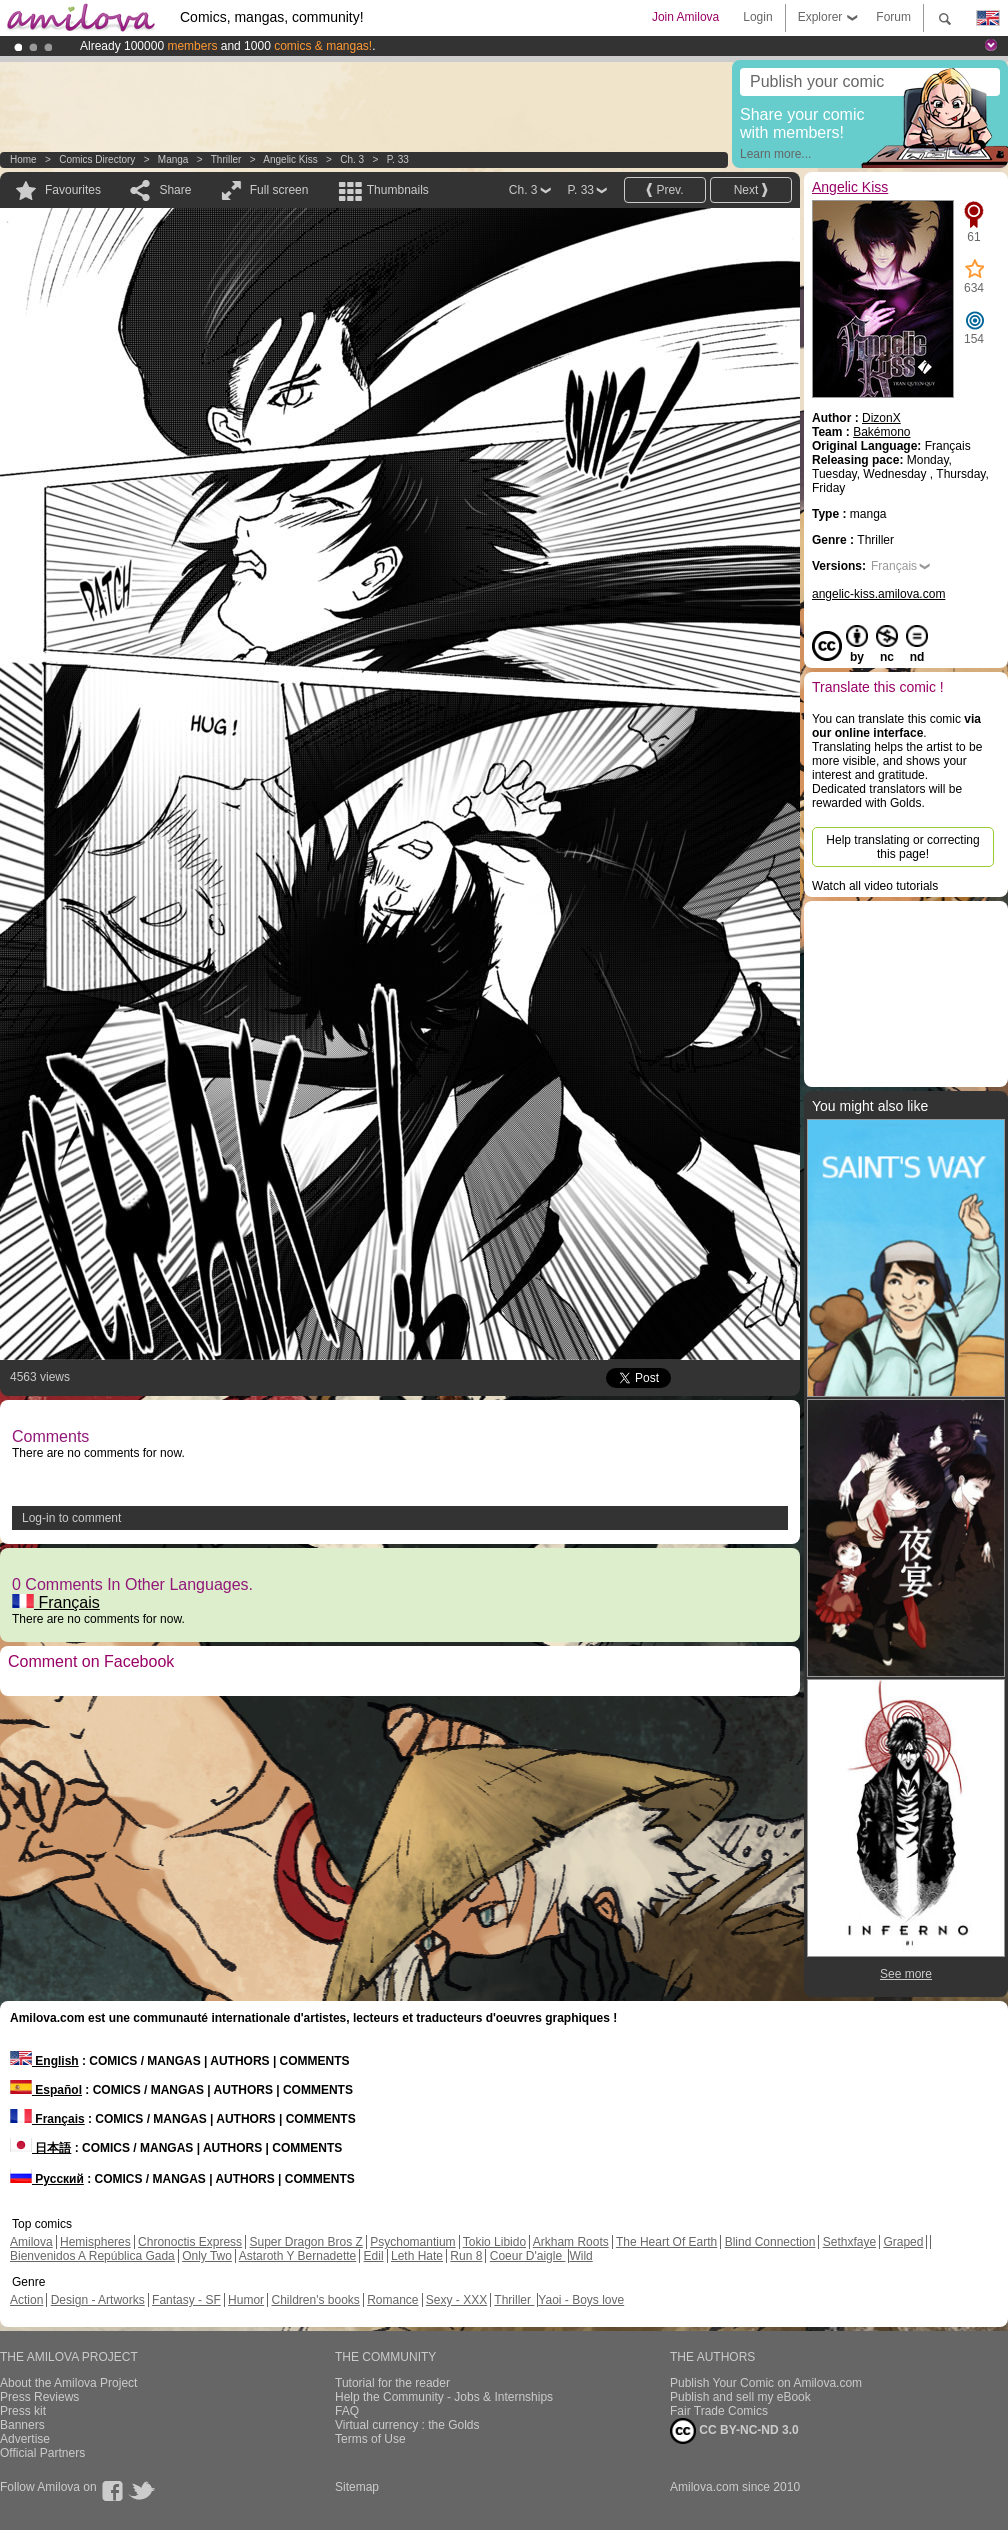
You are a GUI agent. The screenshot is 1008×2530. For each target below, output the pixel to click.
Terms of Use (370, 2439)
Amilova (31, 2242)
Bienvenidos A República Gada (92, 2256)
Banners (22, 2425)
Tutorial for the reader (392, 2383)
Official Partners (42, 2453)
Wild (580, 2256)
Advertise (25, 2439)
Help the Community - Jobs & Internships (444, 2397)
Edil (374, 2256)
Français (56, 1602)
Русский (47, 2179)
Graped (903, 2242)
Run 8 (466, 2256)
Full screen (279, 190)
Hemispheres (95, 2242)
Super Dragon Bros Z (305, 2242)
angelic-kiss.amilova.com (878, 594)
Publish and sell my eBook (740, 2397)
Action (26, 2300)
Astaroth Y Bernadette (298, 2256)
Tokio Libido (494, 2242)
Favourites (73, 190)
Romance (392, 2300)
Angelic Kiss (290, 159)
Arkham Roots (571, 2242)
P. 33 (398, 159)
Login (757, 17)
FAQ (347, 2411)
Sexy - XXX (456, 2300)
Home (23, 159)
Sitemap (357, 2487)
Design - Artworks (98, 2300)
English (44, 2061)
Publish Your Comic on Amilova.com (766, 2383)
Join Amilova (685, 17)
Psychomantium (412, 2242)
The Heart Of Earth (666, 2242)
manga (173, 159)
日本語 (40, 2148)
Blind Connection (770, 2242)
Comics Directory (97, 159)
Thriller (227, 159)
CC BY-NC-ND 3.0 (734, 2431)
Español (46, 2090)
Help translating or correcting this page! (902, 847)
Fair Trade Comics (719, 2411)
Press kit (23, 2411)
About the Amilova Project (68, 2383)
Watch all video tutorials (875, 886)
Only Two (207, 2256)
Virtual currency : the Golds (407, 2425)
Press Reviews (39, 2397)
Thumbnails (398, 190)
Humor (246, 2300)
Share (175, 190)
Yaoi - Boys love (581, 2300)
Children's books (315, 2300)
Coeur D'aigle (528, 2256)
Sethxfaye (849, 2242)
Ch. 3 (352, 159)
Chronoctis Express (190, 2242)
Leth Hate (417, 2256)
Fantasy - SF (186, 2300)
